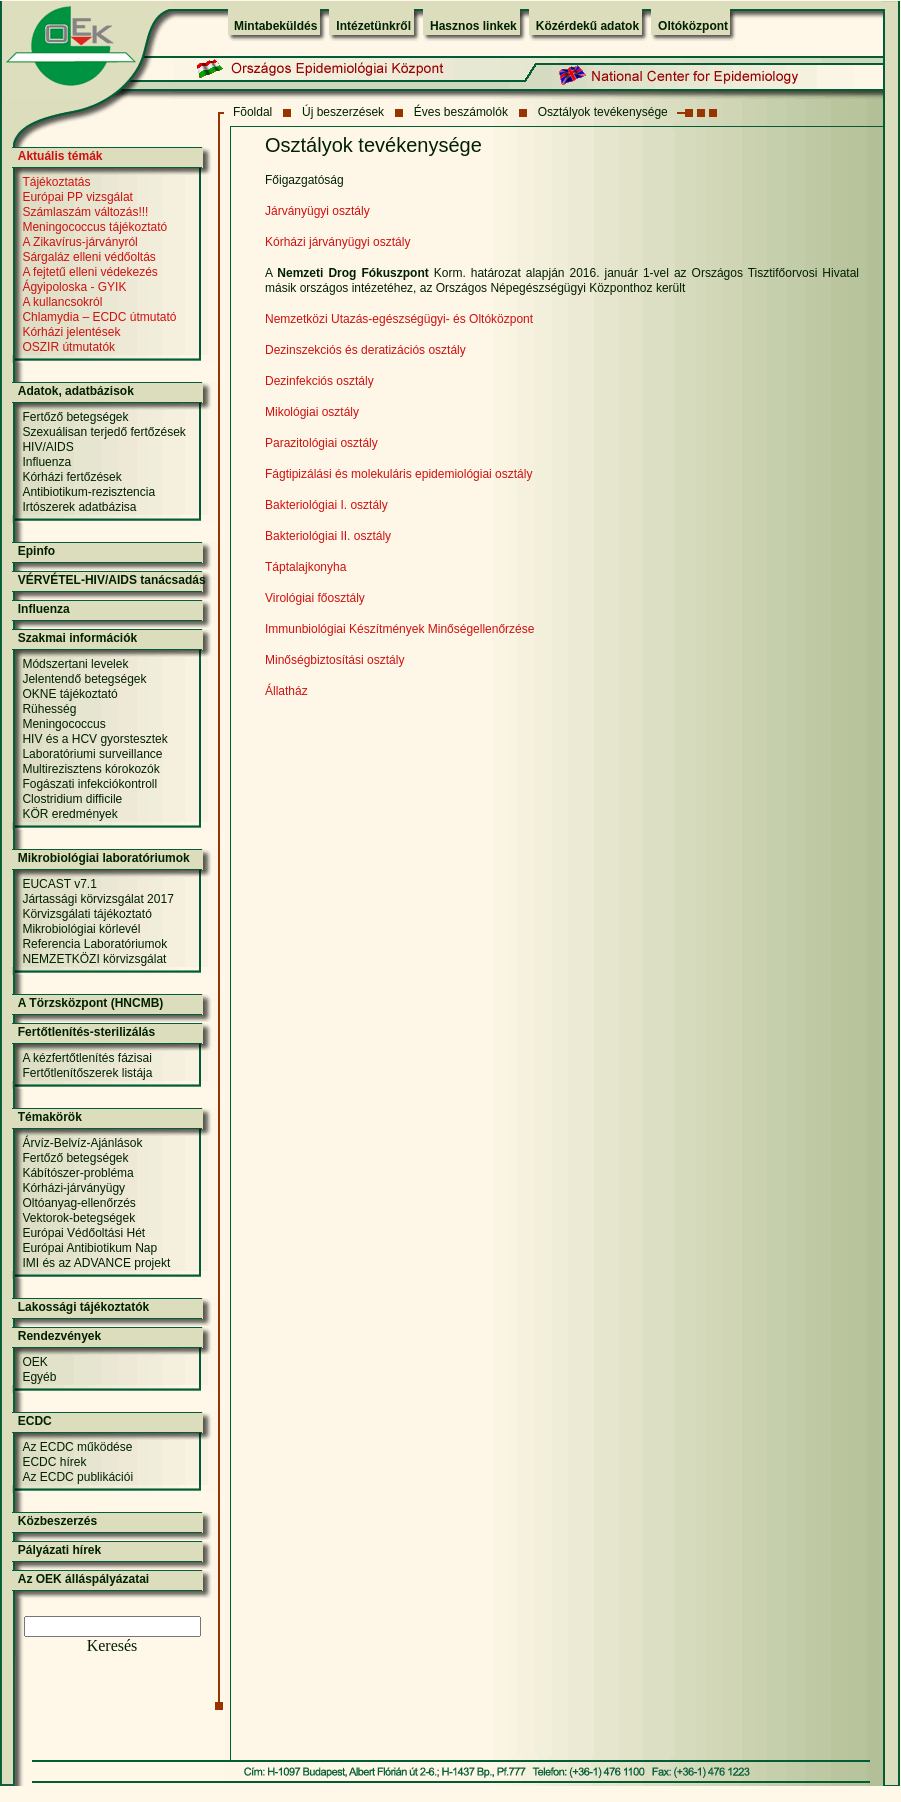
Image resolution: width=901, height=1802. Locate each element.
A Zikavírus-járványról (79, 242)
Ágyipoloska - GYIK (74, 287)
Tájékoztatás (56, 182)
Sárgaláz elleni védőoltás (88, 257)
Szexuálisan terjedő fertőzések (103, 432)
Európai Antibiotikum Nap (89, 1248)
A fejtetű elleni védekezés (89, 272)
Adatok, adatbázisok (76, 391)
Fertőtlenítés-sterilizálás (86, 1032)
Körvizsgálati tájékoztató (86, 914)
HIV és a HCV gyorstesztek (94, 739)
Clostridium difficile (72, 799)
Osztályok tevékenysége (603, 112)
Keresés (112, 1645)
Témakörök (50, 1117)
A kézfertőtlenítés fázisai (86, 1058)
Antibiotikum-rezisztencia (88, 492)
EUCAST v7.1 (59, 884)
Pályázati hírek (59, 1550)
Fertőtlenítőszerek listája (87, 1073)
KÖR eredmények (69, 814)
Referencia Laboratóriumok (94, 944)
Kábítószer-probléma (77, 1173)
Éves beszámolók (461, 112)
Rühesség (49, 709)
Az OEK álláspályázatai (83, 1579)
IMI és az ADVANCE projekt (96, 1263)
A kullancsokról (62, 302)
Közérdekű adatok (587, 26)
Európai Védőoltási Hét (83, 1233)
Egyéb (39, 1377)
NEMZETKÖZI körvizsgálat (94, 959)
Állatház (286, 691)
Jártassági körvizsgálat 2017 (97, 899)
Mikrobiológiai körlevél (81, 929)
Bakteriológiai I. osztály (326, 505)
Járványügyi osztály (317, 211)
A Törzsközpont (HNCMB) (91, 1003)
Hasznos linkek (473, 26)
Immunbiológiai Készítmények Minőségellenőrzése (399, 629)
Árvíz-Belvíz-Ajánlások (82, 1143)
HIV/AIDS (47, 447)
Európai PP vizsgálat (77, 197)
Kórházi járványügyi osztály (337, 242)
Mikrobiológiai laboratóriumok (104, 858)
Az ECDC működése (77, 1447)
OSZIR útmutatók (68, 347)
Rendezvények (59, 1336)
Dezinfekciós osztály (319, 381)
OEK (34, 1362)
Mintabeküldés (275, 26)
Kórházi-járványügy (73, 1188)
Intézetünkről (373, 26)
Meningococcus (63, 724)
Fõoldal (252, 112)
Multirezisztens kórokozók (90, 769)
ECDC (35, 1421)
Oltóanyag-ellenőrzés (78, 1203)
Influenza (46, 462)
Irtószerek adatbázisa (79, 507)
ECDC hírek (54, 1462)
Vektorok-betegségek (78, 1218)
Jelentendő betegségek (84, 679)
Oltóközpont (693, 26)
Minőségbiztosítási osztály (334, 660)
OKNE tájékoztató (69, 694)
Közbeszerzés (57, 1521)
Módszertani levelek (75, 664)
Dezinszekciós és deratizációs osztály (365, 350)
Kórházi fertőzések (71, 477)
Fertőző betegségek (75, 417)
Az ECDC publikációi (77, 1477)
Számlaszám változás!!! (85, 212)
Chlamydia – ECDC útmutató (99, 317)
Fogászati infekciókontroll (89, 784)
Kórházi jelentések (71, 332)
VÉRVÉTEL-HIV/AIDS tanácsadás (112, 580)
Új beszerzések (343, 112)
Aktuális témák (60, 156)
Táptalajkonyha (305, 567)
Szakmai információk (77, 638)
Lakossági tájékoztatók (83, 1307)
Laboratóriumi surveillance (92, 754)
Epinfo (36, 551)
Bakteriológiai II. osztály (328, 536)
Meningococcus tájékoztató (94, 227)
